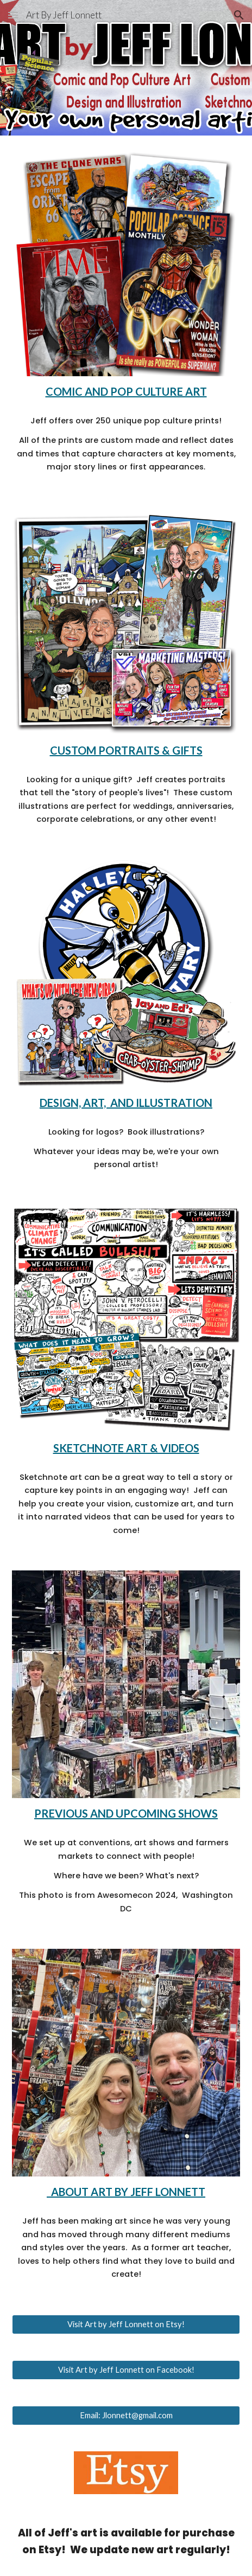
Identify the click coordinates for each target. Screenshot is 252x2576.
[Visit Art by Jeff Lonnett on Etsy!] (126, 2323)
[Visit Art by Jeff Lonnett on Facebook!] (126, 2369)
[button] (13, 15)
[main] (126, 391)
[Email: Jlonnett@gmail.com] (126, 2415)
